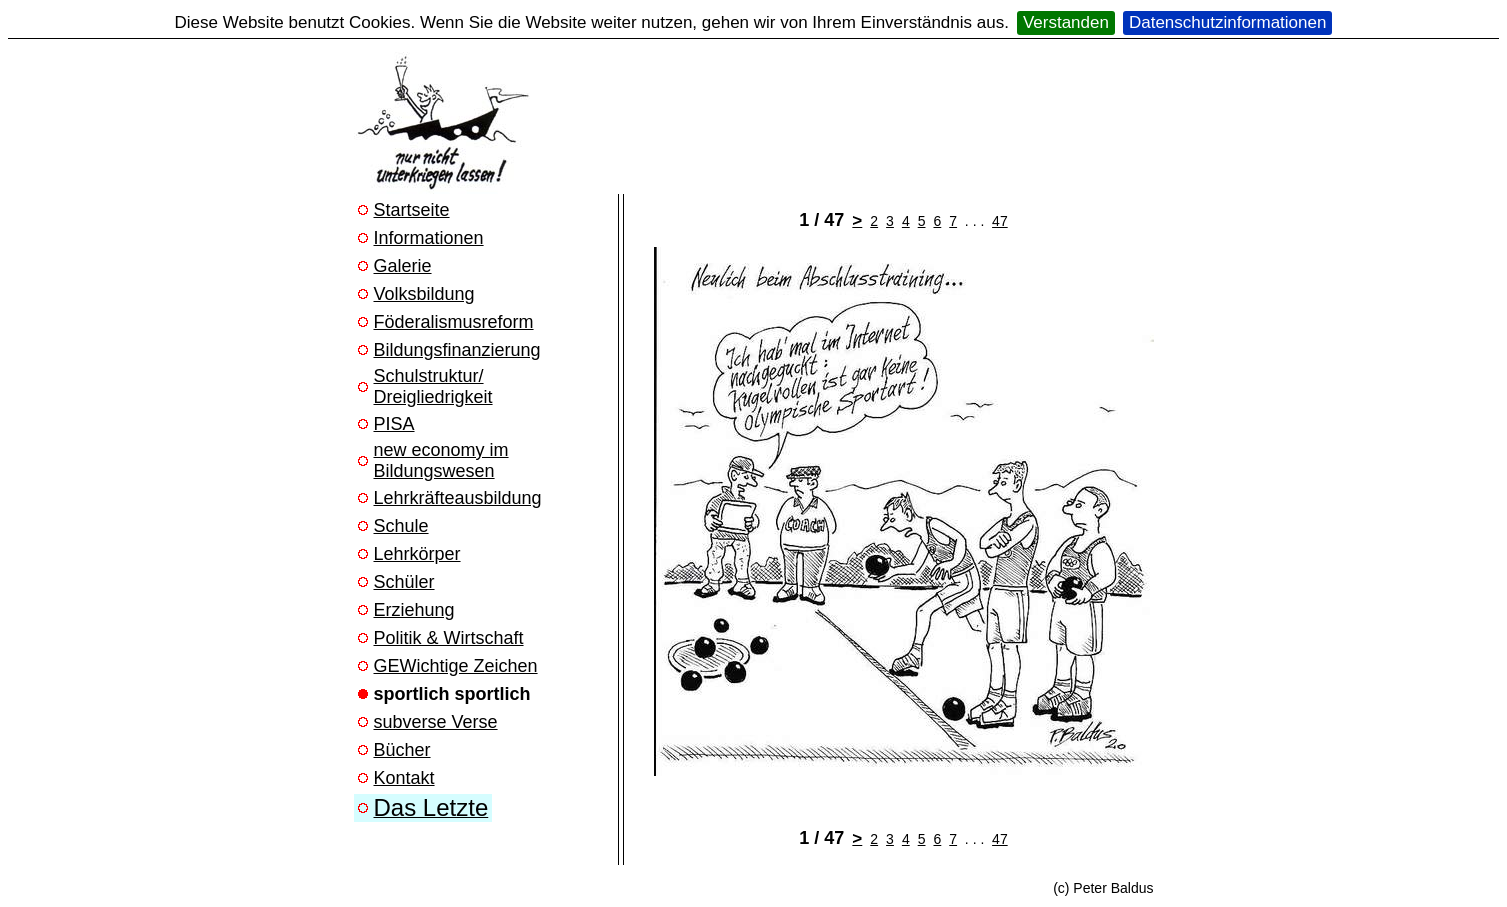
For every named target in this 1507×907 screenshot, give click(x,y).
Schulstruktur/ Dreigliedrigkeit (433, 386)
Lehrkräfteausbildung (458, 498)
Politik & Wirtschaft (449, 638)
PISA (394, 424)
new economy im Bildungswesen (441, 460)
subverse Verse (436, 722)
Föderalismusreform (454, 322)
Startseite (412, 210)
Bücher (402, 750)
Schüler (404, 582)
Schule (401, 526)
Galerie (403, 266)
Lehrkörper (417, 554)
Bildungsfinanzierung (457, 350)
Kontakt (404, 778)
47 (1000, 221)
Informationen (429, 238)
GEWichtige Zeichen (456, 666)
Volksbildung (424, 294)
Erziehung (414, 610)
